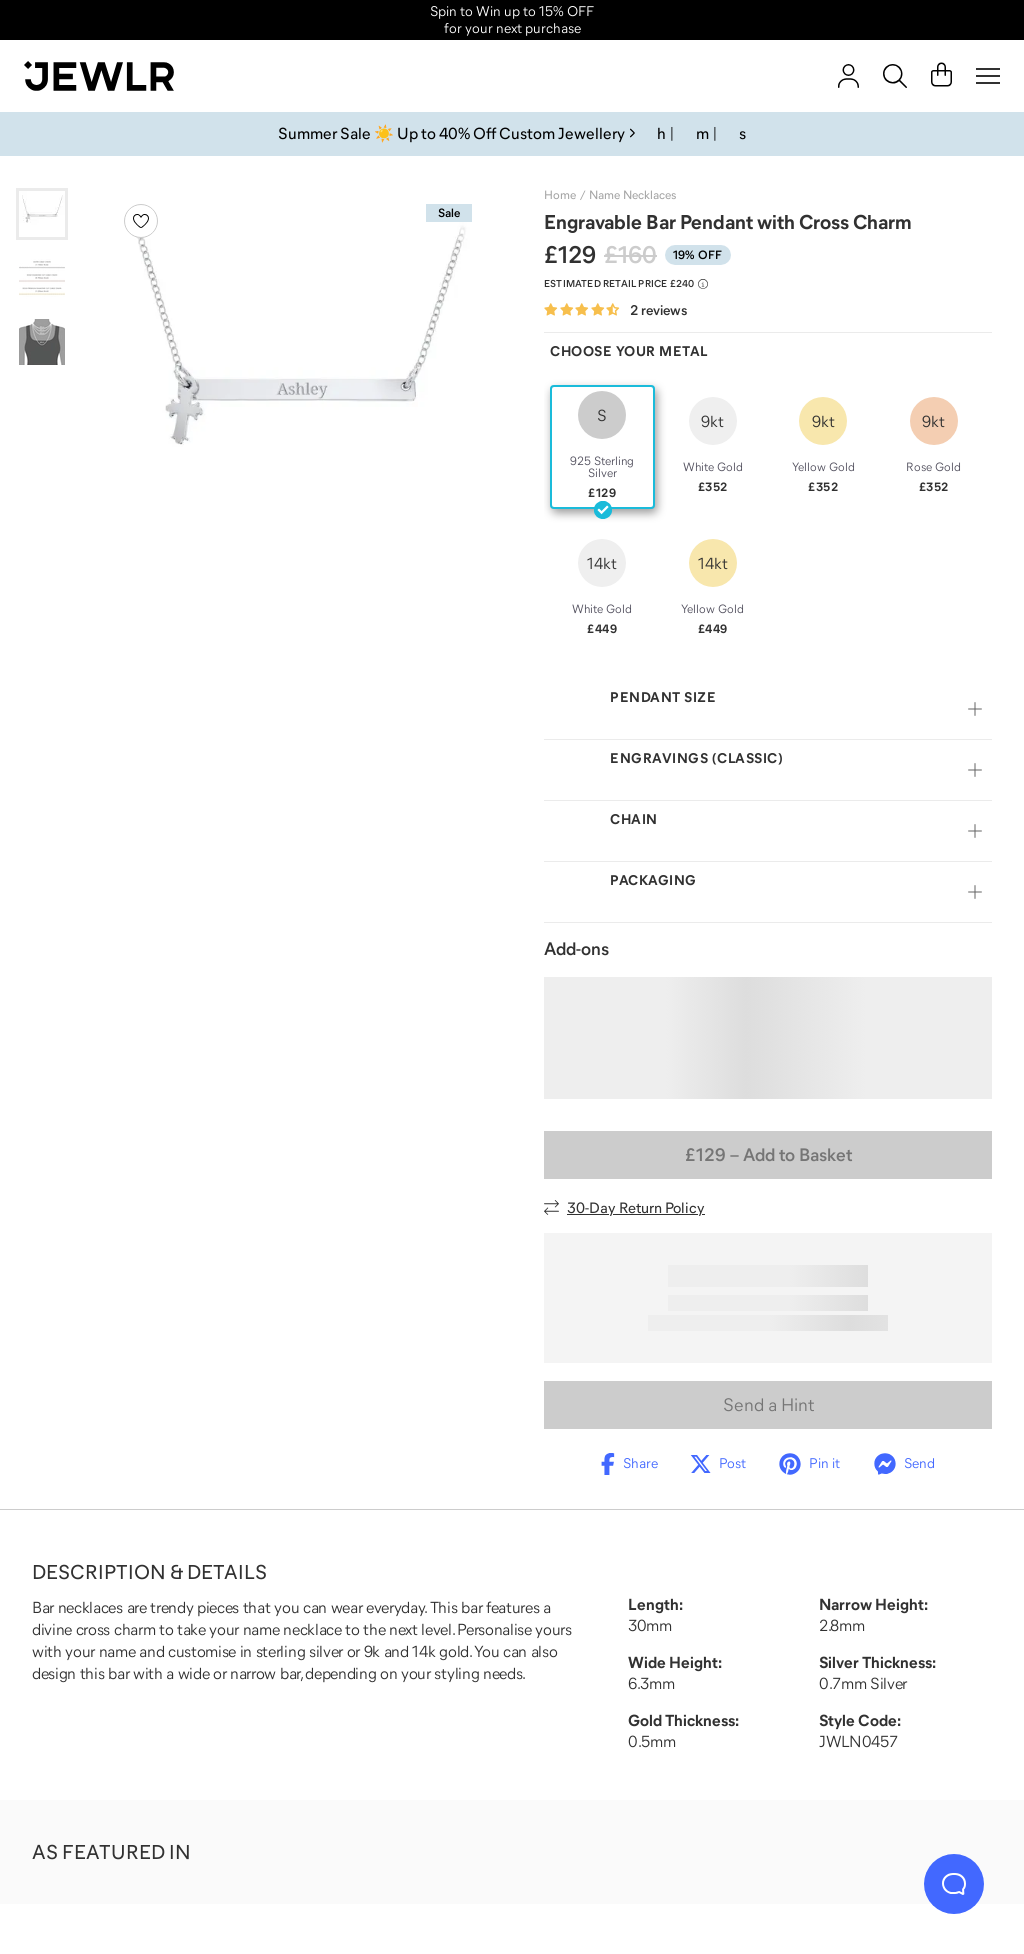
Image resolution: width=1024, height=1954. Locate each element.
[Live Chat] (954, 1884)
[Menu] (988, 76)
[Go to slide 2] (42, 278)
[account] (848, 76)
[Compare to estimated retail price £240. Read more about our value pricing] (626, 284)
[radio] (602, 447)
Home (560, 195)
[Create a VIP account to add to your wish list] (141, 221)
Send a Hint (768, 1405)
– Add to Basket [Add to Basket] (768, 1155)
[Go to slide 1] (42, 214)
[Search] (895, 76)
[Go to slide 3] (42, 342)
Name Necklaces (632, 195)
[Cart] (941, 76)
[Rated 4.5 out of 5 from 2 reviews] (615, 310)
